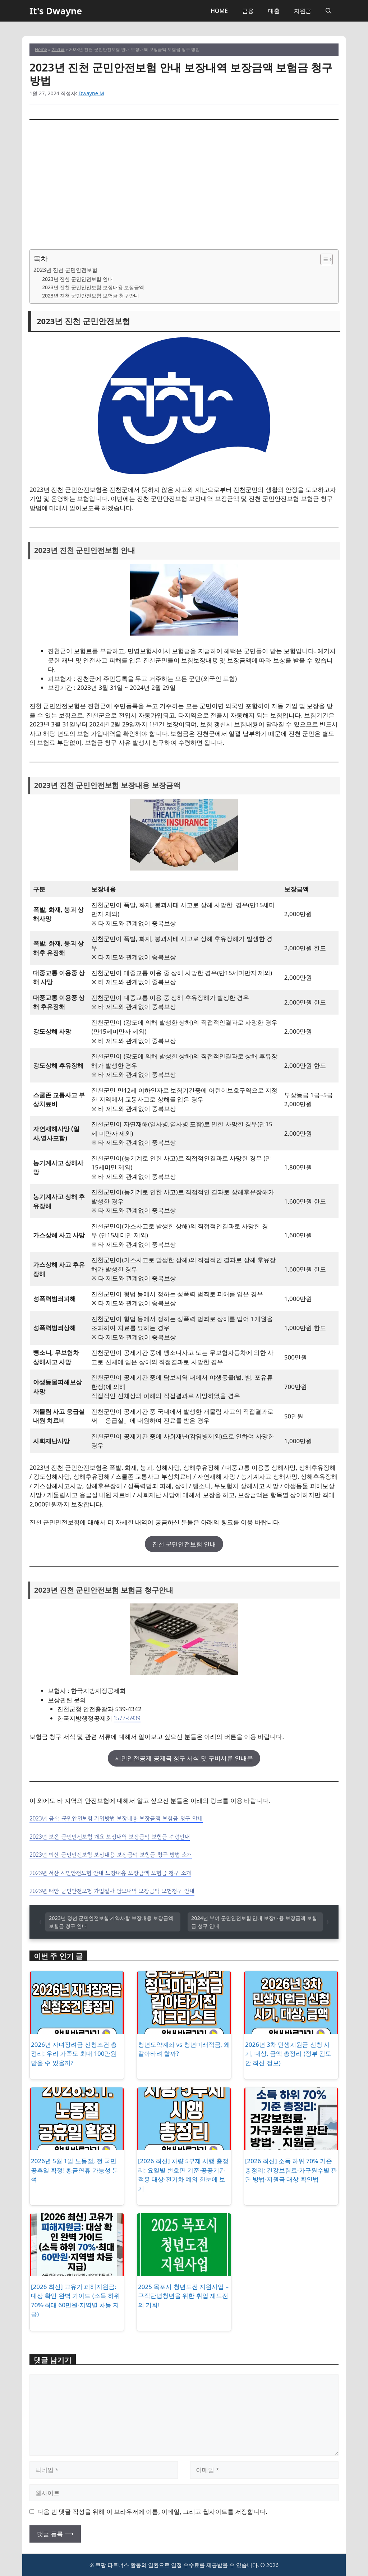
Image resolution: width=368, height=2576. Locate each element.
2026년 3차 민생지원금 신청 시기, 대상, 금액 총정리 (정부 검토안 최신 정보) (288, 2053)
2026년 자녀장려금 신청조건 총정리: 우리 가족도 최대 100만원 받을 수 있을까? (74, 2053)
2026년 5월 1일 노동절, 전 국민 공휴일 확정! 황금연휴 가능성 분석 (74, 2170)
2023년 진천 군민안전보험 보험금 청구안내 (90, 295)
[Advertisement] (184, 184)
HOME (219, 11)
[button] (328, 11)
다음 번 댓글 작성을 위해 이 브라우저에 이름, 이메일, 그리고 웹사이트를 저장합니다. (152, 2511)
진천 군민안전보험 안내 (184, 1544)
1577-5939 (127, 1718)
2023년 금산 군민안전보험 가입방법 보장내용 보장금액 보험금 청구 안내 (116, 1818)
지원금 (302, 11)
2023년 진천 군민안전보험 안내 (77, 279)
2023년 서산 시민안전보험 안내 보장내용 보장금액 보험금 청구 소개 (110, 1873)
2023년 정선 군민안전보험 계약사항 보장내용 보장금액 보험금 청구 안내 (111, 1922)
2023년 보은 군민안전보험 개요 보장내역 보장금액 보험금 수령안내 (109, 1836)
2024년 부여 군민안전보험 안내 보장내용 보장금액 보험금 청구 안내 (254, 1922)
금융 (248, 11)
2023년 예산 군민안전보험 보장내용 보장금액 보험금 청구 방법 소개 (110, 1854)
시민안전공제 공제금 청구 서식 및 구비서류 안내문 (184, 1758)
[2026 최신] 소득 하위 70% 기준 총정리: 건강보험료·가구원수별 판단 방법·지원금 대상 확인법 (291, 2170)
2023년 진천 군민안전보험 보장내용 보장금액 (93, 287)
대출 (274, 11)
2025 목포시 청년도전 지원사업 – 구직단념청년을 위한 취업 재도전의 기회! (183, 2295)
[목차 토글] (323, 259)
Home (41, 49)
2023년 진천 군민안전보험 (65, 269)
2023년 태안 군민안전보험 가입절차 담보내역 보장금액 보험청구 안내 (111, 1891)
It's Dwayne (55, 11)
